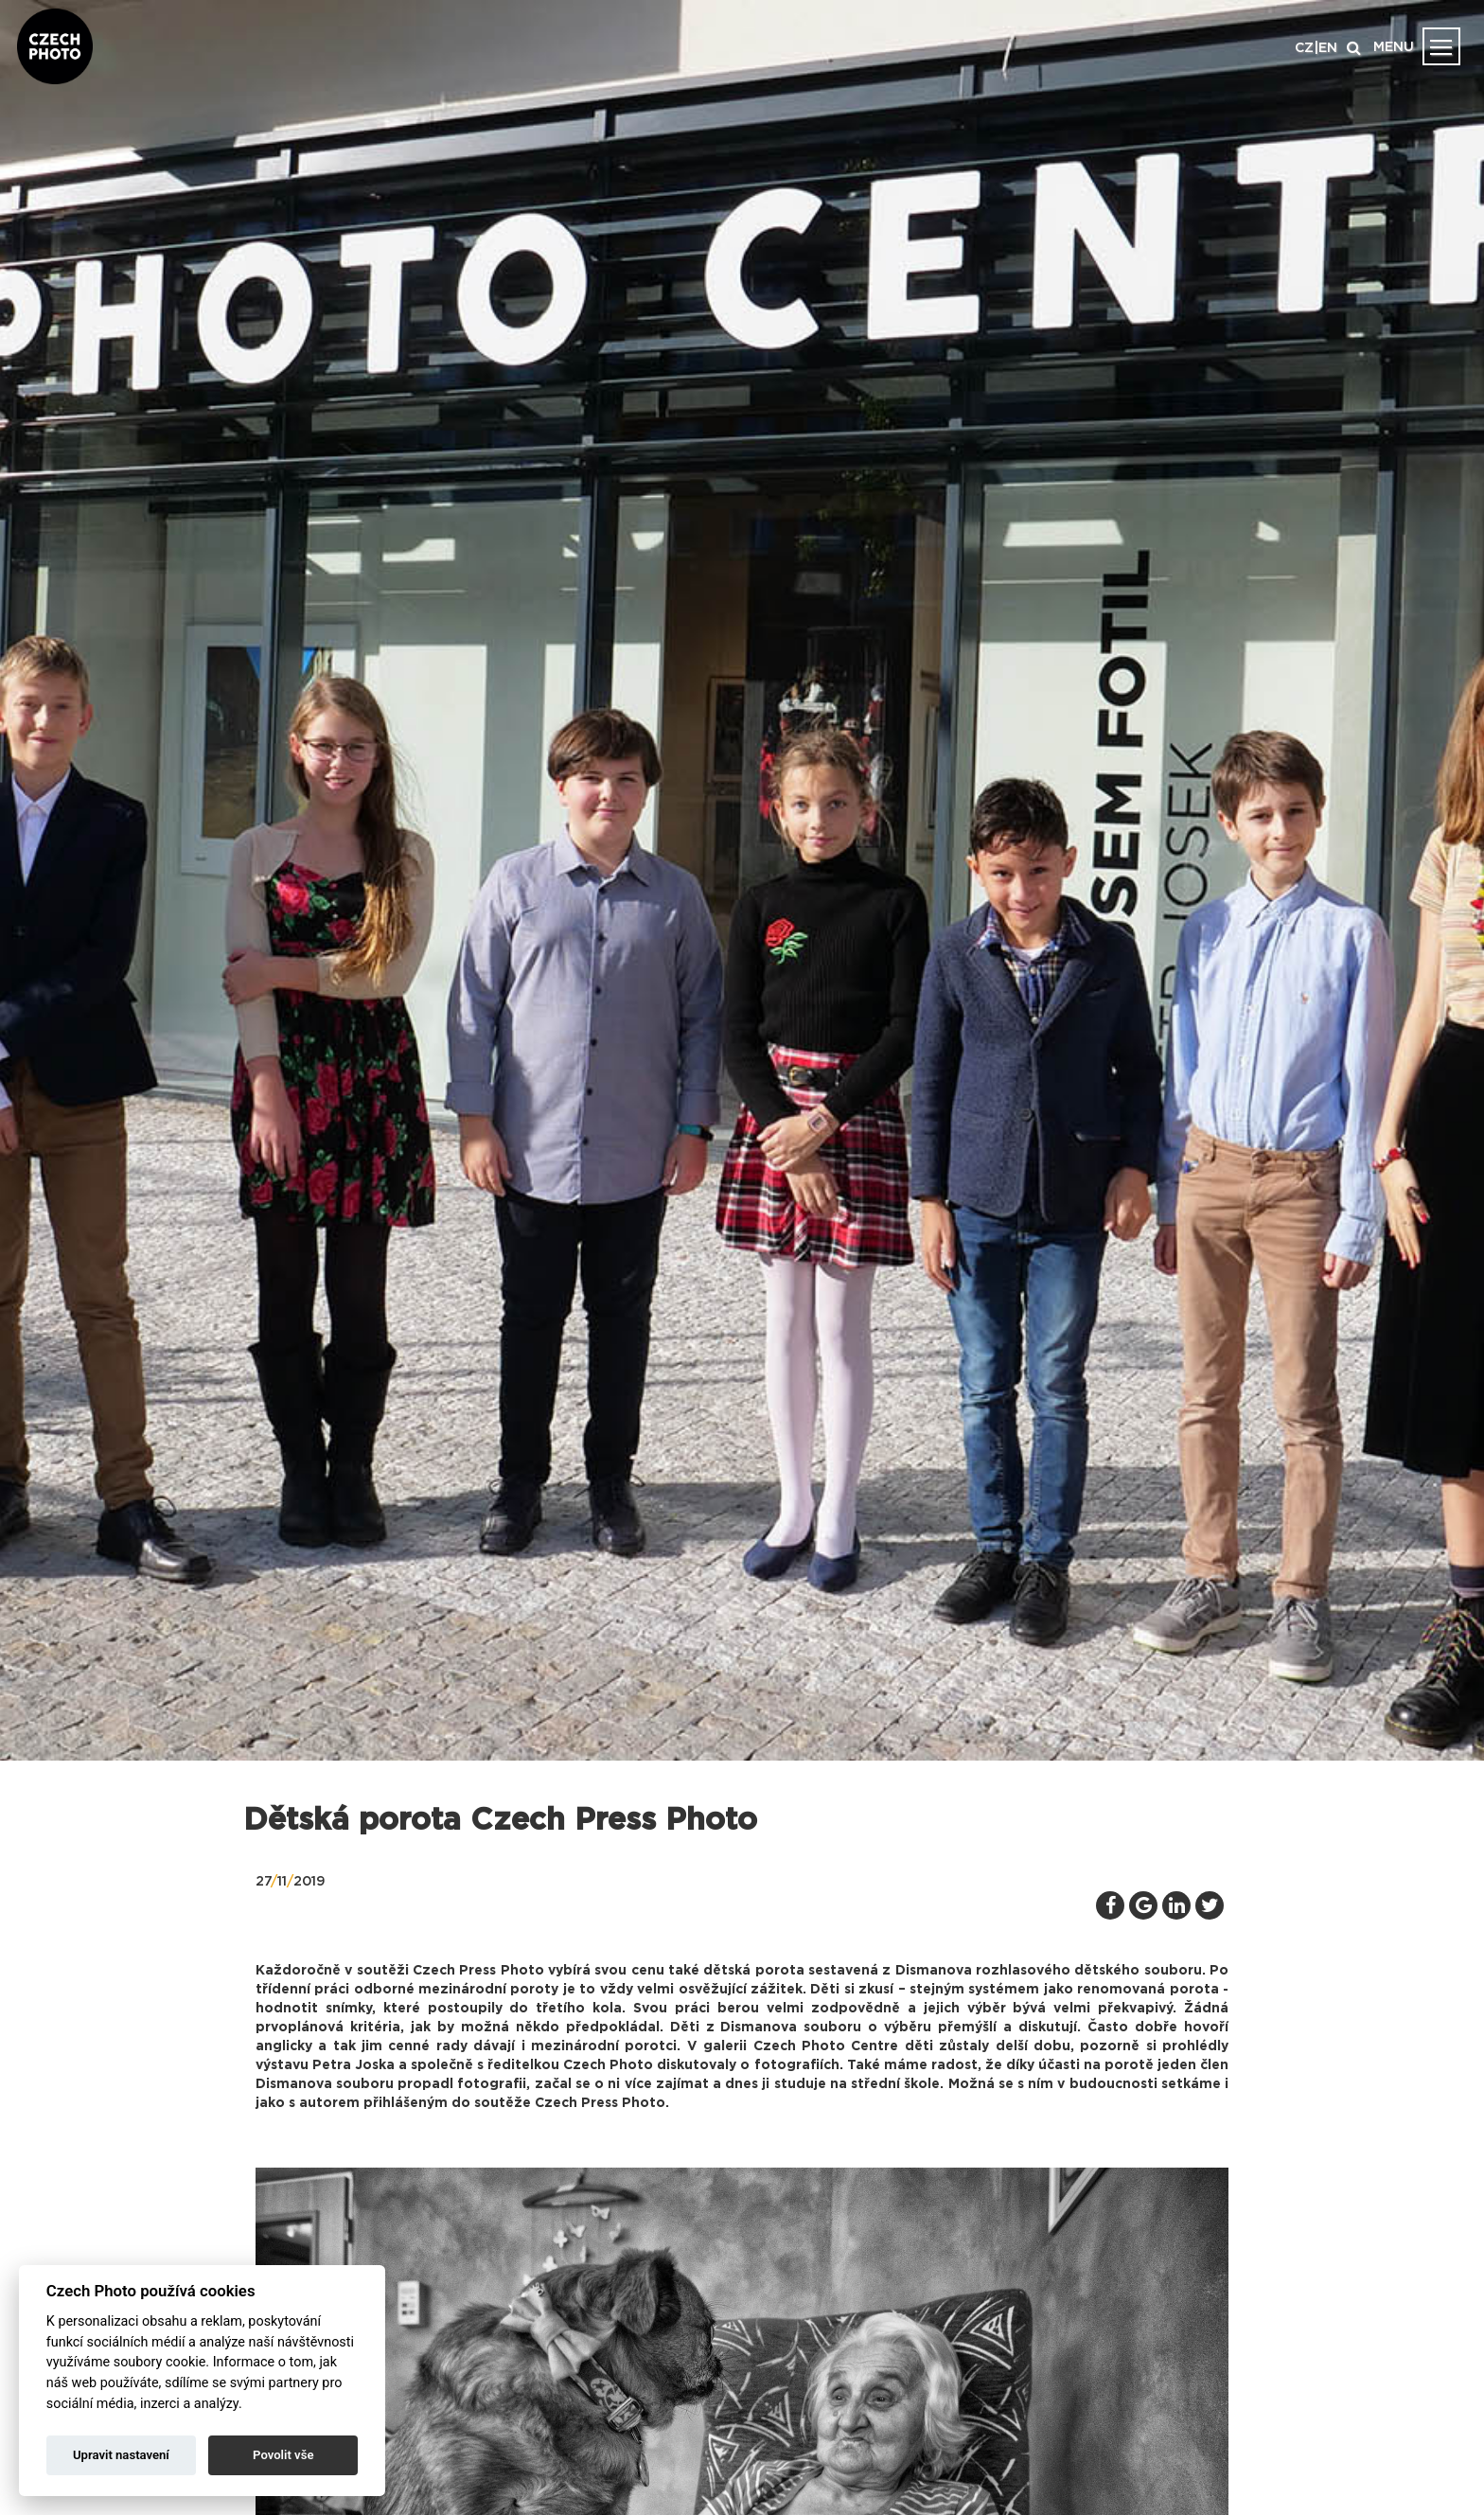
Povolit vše (283, 2455)
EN (1327, 48)
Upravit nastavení (121, 2455)
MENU (1393, 47)
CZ (1304, 48)
